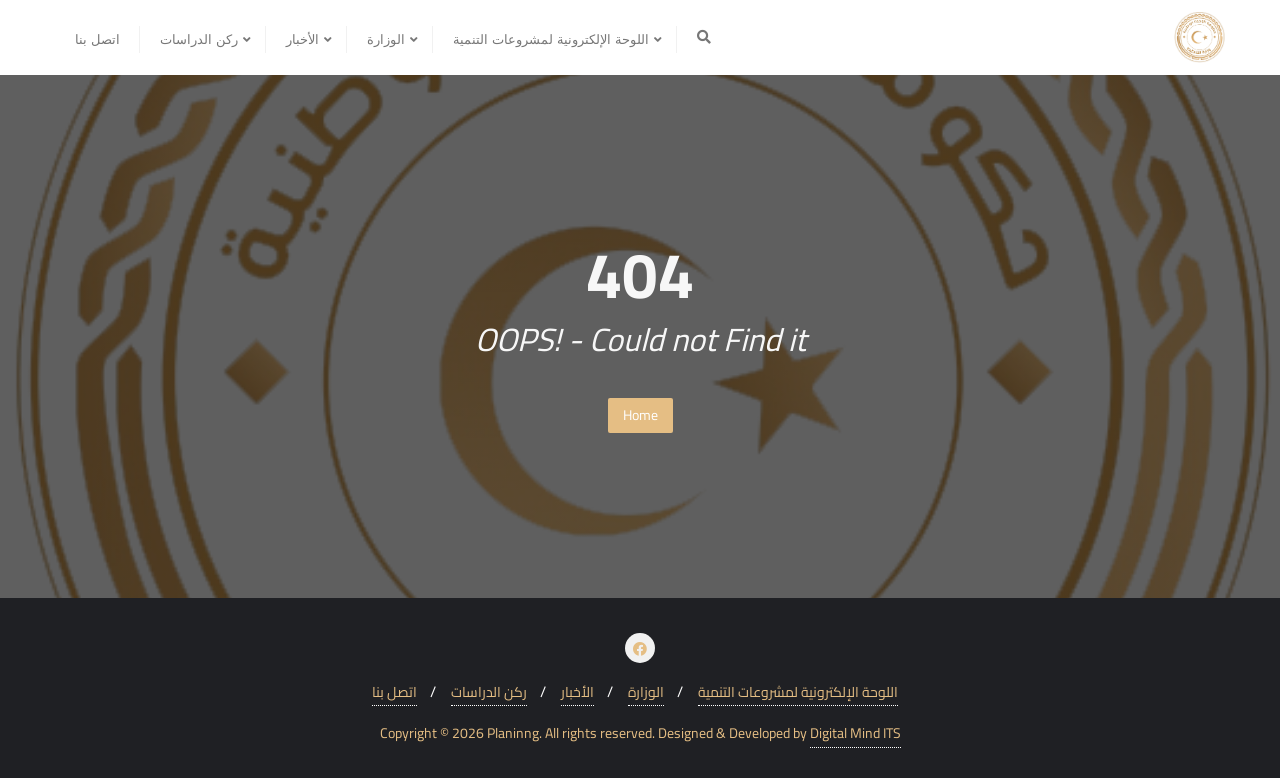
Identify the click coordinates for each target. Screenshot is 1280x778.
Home (640, 415)
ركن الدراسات (489, 692)
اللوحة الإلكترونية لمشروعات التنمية (798, 692)
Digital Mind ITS (855, 733)
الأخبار (577, 692)
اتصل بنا (394, 692)
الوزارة (646, 692)
